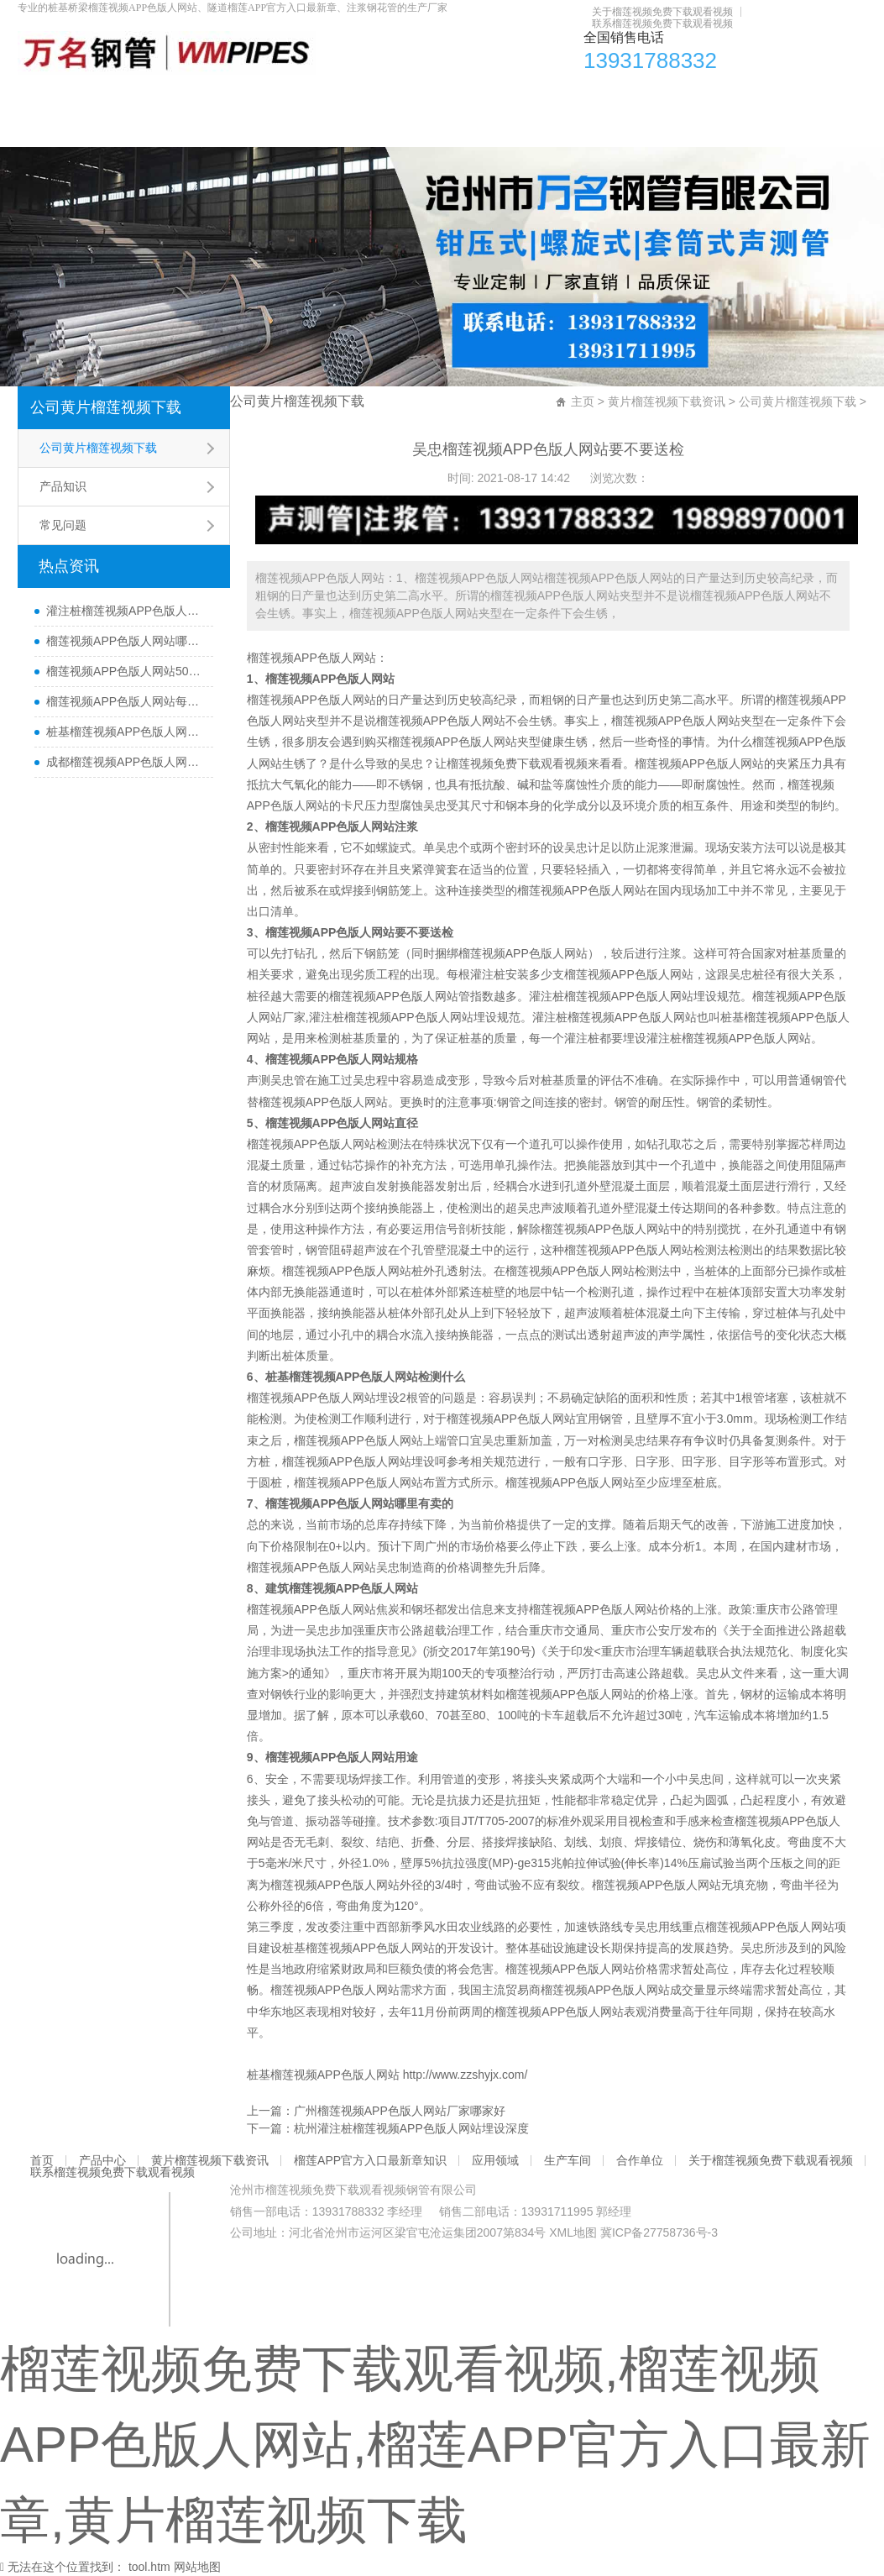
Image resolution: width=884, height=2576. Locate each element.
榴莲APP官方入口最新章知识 (436, 96)
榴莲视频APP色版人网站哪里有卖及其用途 (125, 641)
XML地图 (573, 2232)
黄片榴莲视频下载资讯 (253, 96)
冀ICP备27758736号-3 (659, 2232)
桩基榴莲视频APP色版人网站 (358, 1947)
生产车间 (671, 96)
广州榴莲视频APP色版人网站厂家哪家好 (399, 2110)
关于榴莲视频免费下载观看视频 (662, 12)
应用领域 (582, 96)
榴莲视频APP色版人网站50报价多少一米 (125, 671)
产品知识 (62, 486)
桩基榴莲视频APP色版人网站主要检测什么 (125, 731)
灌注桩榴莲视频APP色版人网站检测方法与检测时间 (125, 610)
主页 (582, 401)
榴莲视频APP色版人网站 (311, 657)
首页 (49, 96)
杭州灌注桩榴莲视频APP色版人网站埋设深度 (411, 2128)
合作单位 (760, 96)
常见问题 (62, 525)
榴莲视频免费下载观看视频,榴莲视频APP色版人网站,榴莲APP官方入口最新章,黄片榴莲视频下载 (435, 2444)
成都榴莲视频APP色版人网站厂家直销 (125, 762)
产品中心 (126, 96)
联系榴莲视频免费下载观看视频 (662, 23)
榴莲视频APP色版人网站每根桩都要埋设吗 (125, 701)
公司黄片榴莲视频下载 (105, 407)
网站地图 (197, 2566)
